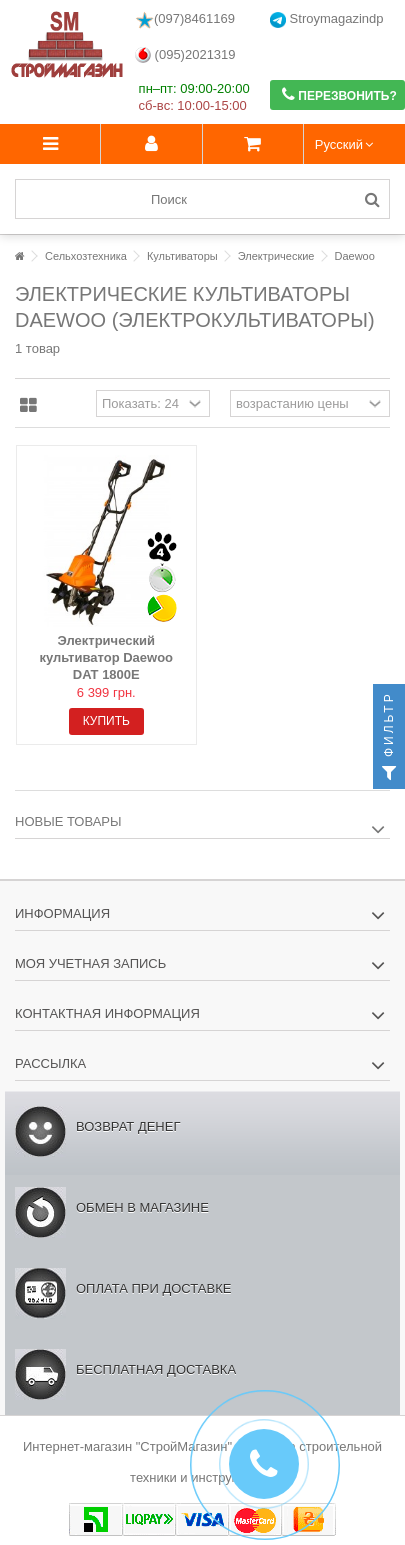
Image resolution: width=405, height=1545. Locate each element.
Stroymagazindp (327, 19)
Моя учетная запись (90, 963)
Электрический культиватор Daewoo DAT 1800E (106, 657)
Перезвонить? (339, 94)
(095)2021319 (185, 55)
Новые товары (68, 821)
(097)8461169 (185, 20)
